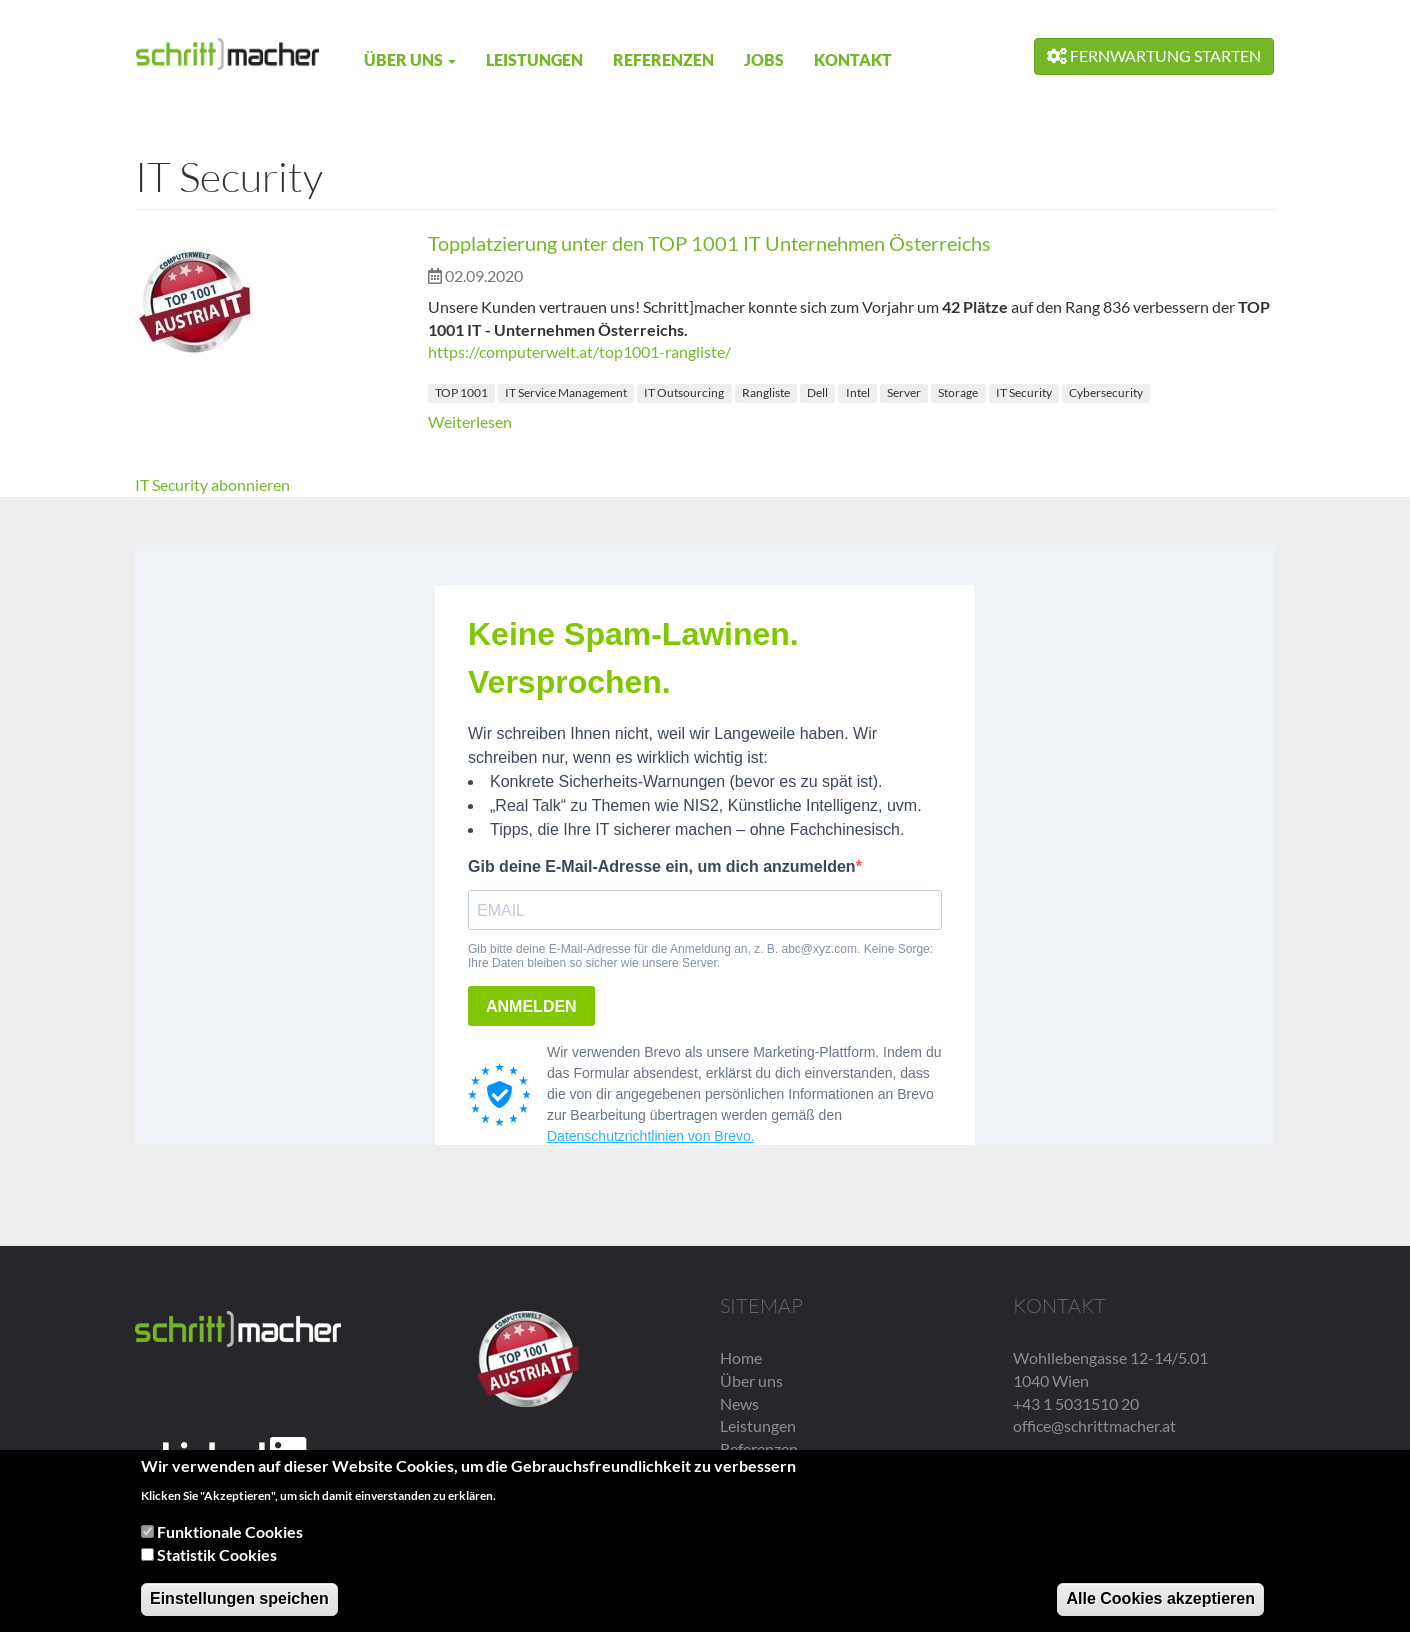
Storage (958, 392)
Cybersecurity (1106, 392)
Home (741, 1357)
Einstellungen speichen (239, 1598)
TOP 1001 (461, 392)
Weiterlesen (470, 421)
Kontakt (853, 59)
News (739, 1403)
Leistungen (534, 59)
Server (904, 392)
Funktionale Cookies (230, 1532)
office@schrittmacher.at (1094, 1425)
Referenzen (663, 59)
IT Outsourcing (684, 392)
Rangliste (766, 392)
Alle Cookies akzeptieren (1160, 1598)
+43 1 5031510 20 (1076, 1403)
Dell (817, 392)
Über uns (410, 59)
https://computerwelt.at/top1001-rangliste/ (579, 351)
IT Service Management (566, 392)
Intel (858, 392)
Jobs (764, 59)
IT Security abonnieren (212, 484)
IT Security (1024, 392)
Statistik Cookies (217, 1554)
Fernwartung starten (1154, 55)
